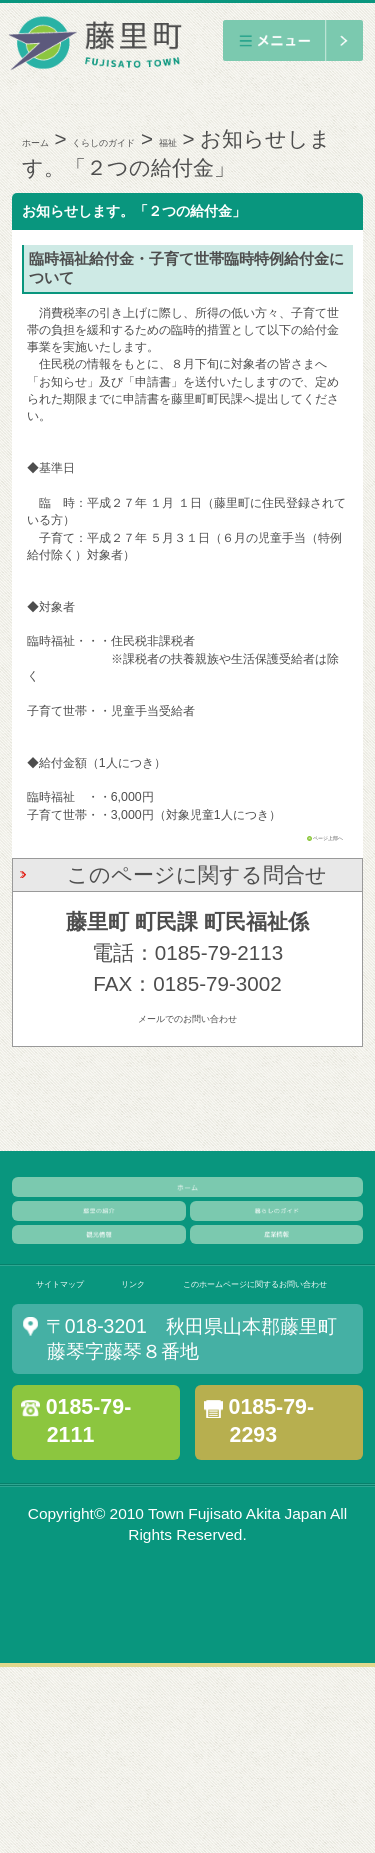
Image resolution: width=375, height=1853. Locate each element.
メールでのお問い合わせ (187, 1045)
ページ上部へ (307, 866)
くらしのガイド (187, 138)
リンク (208, 1411)
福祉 (309, 138)
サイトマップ (90, 1411)
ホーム (54, 138)
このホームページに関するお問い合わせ (198, 1457)
